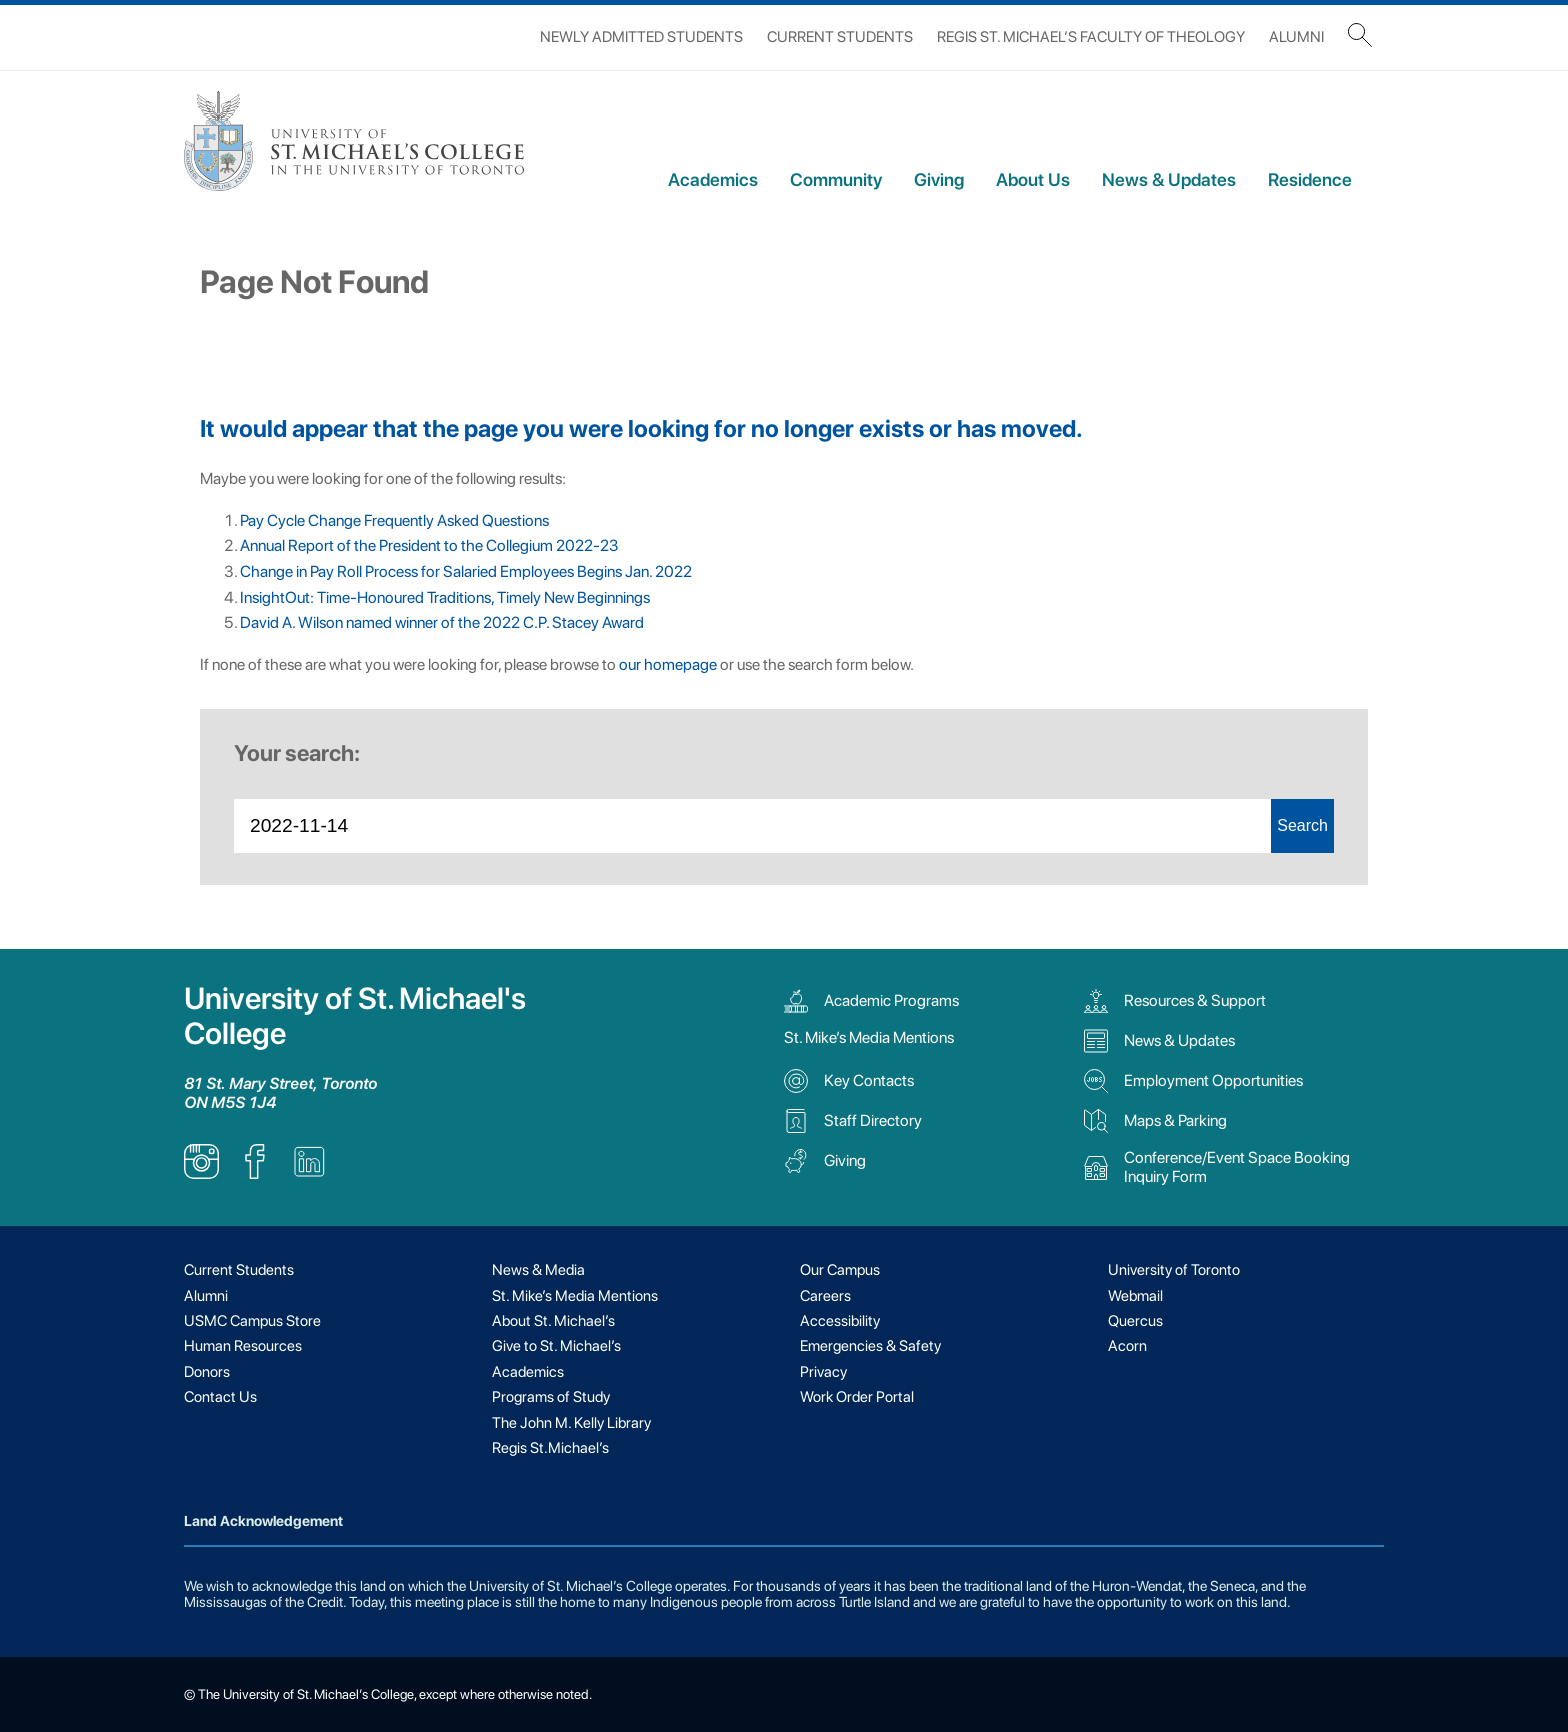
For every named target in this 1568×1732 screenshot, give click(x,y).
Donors (207, 1372)
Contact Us (220, 1397)
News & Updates (1169, 179)
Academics (713, 179)
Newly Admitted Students (641, 37)
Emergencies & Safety (870, 1346)
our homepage (668, 664)
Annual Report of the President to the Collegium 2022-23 (429, 545)
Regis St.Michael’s (550, 1448)
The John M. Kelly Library (571, 1423)
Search (1302, 825)
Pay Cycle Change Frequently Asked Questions (394, 520)
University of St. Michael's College (355, 1016)
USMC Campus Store (252, 1321)
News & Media (538, 1270)
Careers (825, 1296)
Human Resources (243, 1346)
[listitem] (201, 1173)
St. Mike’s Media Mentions (869, 1037)
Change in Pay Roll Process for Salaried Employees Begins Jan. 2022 (466, 571)
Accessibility (840, 1321)
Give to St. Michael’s (556, 1346)
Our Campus (840, 1270)
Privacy (823, 1372)
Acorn (1127, 1346)
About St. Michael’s (553, 1321)
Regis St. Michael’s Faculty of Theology (1091, 37)
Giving (939, 179)
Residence (1310, 179)
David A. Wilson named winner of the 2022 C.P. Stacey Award (442, 622)
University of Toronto (1174, 1270)
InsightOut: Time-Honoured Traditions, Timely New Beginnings (445, 597)
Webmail (1135, 1296)
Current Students (840, 37)
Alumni (1296, 37)
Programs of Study (551, 1397)
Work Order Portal (857, 1397)
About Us (1033, 179)
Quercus (1135, 1321)
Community (836, 179)
